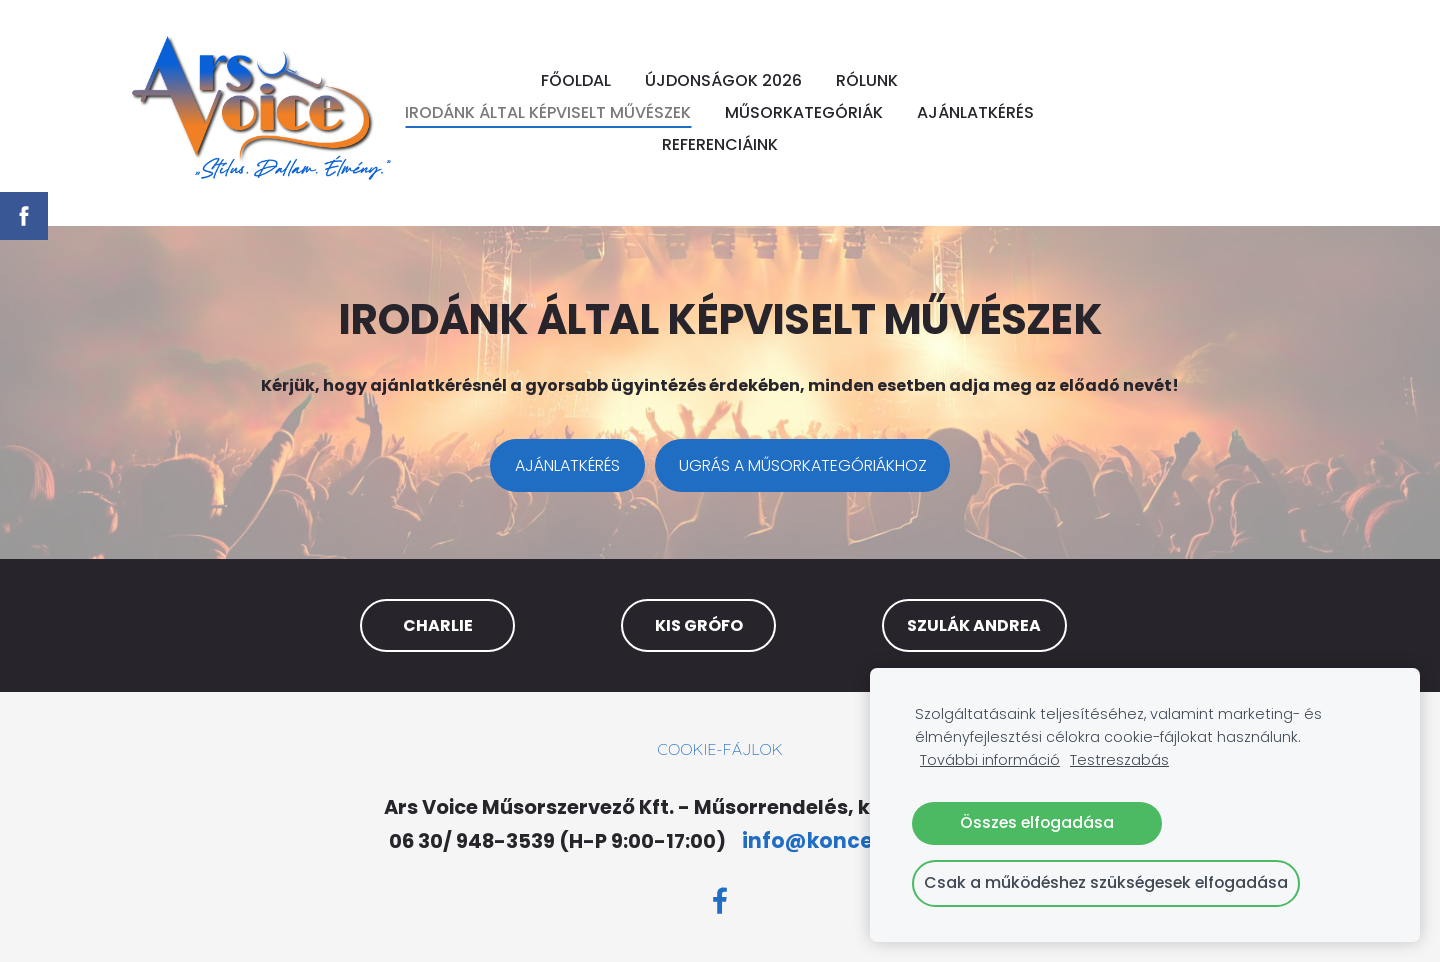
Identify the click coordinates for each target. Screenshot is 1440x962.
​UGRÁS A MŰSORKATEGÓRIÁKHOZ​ (803, 465)
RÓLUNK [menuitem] (867, 80)
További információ (990, 760)
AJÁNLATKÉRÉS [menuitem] (975, 112)
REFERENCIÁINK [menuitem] (720, 144)
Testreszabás (1119, 760)
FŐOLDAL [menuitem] (576, 80)
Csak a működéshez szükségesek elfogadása (1106, 882)
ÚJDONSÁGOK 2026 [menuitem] (723, 80)
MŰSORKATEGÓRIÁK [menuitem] (804, 112)
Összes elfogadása (1037, 822)
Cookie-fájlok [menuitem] (719, 749)
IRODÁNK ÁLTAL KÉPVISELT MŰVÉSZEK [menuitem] (548, 112)
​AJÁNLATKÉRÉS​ (567, 465)
